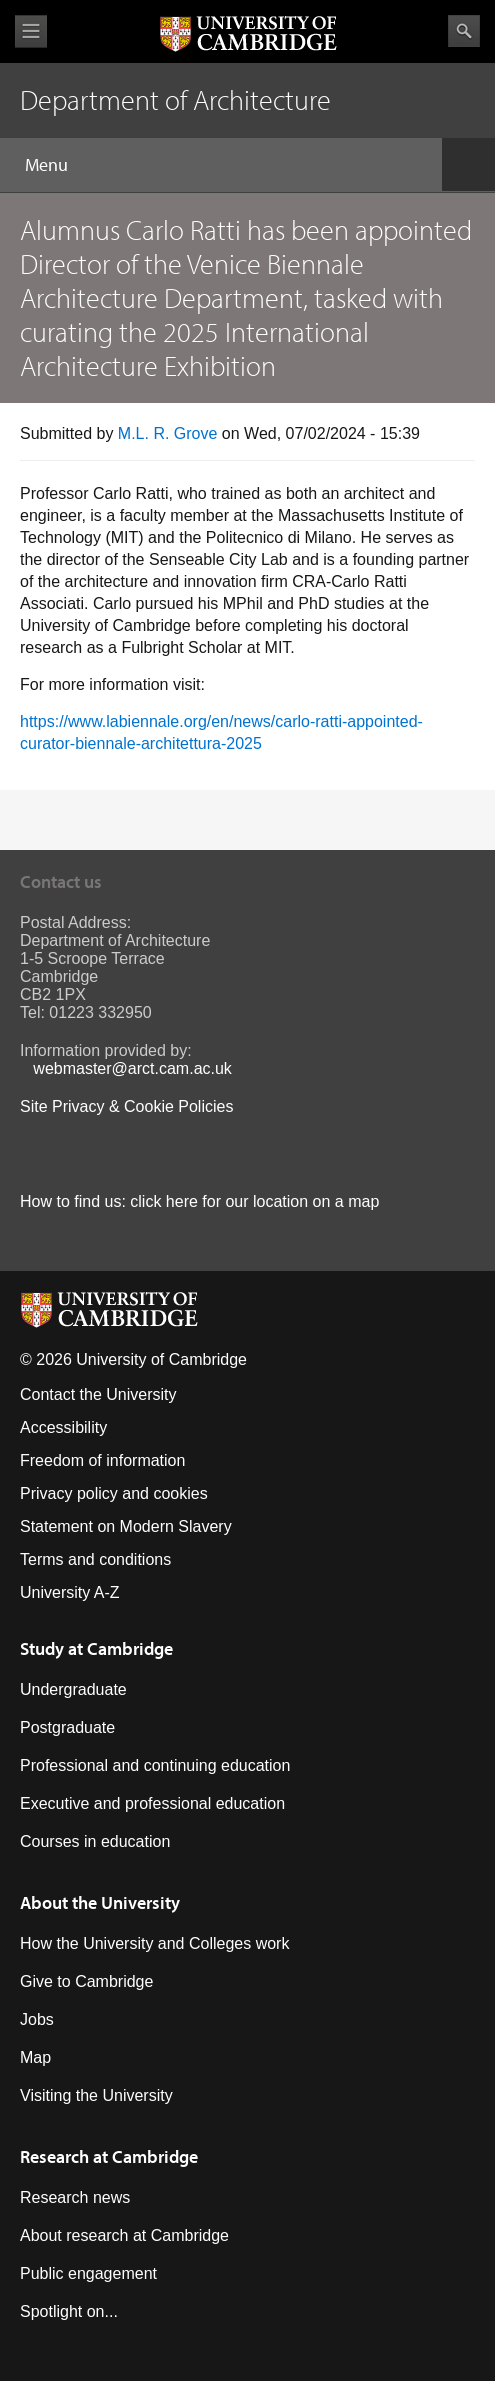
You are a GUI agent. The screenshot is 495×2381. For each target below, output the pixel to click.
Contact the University (98, 1394)
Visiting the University (96, 2095)
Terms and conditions (95, 1559)
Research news (75, 2197)
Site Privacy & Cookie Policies (126, 1106)
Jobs (37, 2019)
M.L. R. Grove (168, 433)
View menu (31, 31)
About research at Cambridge (124, 2235)
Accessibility (63, 1427)
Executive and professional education (152, 1803)
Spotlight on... (69, 2311)
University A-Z (70, 1592)
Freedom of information (102, 1460)
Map (35, 2057)
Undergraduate (73, 1689)
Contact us (61, 881)
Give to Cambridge (86, 1981)
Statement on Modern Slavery (126, 1526)
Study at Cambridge (96, 1648)
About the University (100, 1902)
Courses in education (95, 1841)
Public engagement (88, 2273)
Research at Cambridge (109, 2156)
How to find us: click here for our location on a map (199, 1201)
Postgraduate (67, 1727)
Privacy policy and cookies (114, 1493)
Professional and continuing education (155, 1765)
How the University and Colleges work (154, 1943)
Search (464, 31)
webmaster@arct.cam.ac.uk (132, 1068)
